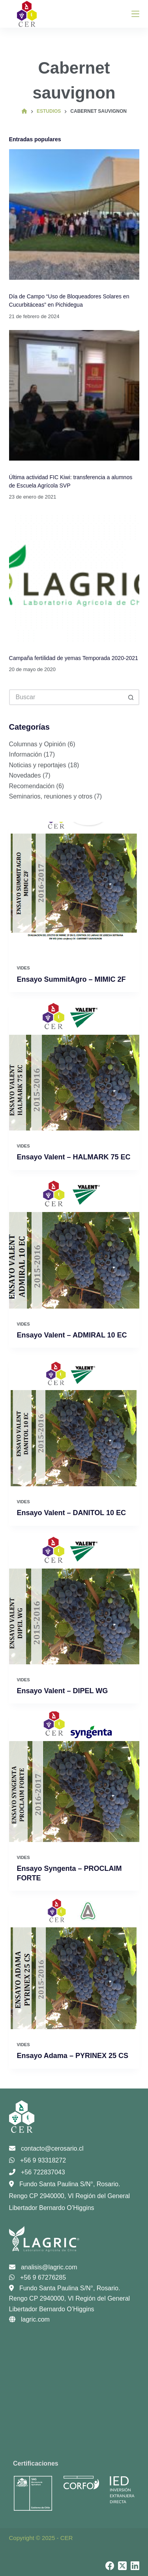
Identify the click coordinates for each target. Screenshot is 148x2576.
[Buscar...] (66, 697)
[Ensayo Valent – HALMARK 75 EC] (74, 1065)
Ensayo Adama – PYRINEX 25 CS (72, 2056)
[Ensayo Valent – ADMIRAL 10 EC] (74, 1243)
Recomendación (32, 786)
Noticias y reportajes (37, 765)
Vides (23, 968)
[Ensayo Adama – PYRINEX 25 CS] (74, 1964)
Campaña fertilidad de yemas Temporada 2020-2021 (73, 658)
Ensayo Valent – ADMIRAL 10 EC (72, 1335)
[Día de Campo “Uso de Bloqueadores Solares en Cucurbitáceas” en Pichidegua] (74, 214)
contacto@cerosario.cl (46, 2148)
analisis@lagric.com (43, 2267)
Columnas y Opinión (37, 744)
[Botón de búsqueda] (131, 697)
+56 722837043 (37, 2172)
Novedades (25, 775)
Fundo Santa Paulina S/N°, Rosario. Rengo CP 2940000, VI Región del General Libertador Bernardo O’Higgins (69, 2196)
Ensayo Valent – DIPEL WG (62, 1691)
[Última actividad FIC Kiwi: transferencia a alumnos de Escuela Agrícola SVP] (74, 395)
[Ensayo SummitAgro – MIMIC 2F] (74, 887)
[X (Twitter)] (122, 2565)
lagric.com (29, 2319)
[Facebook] (109, 2565)
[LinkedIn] (135, 2565)
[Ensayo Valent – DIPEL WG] (74, 1599)
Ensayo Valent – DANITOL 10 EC (71, 1513)
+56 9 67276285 (37, 2277)
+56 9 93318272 (37, 2160)
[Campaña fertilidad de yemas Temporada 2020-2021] (74, 576)
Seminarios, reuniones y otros (51, 796)
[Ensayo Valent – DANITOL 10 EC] (74, 1421)
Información (25, 754)
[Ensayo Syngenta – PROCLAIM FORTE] (74, 1776)
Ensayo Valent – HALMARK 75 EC (74, 1157)
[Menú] (135, 14)
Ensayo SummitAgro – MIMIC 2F (71, 979)
